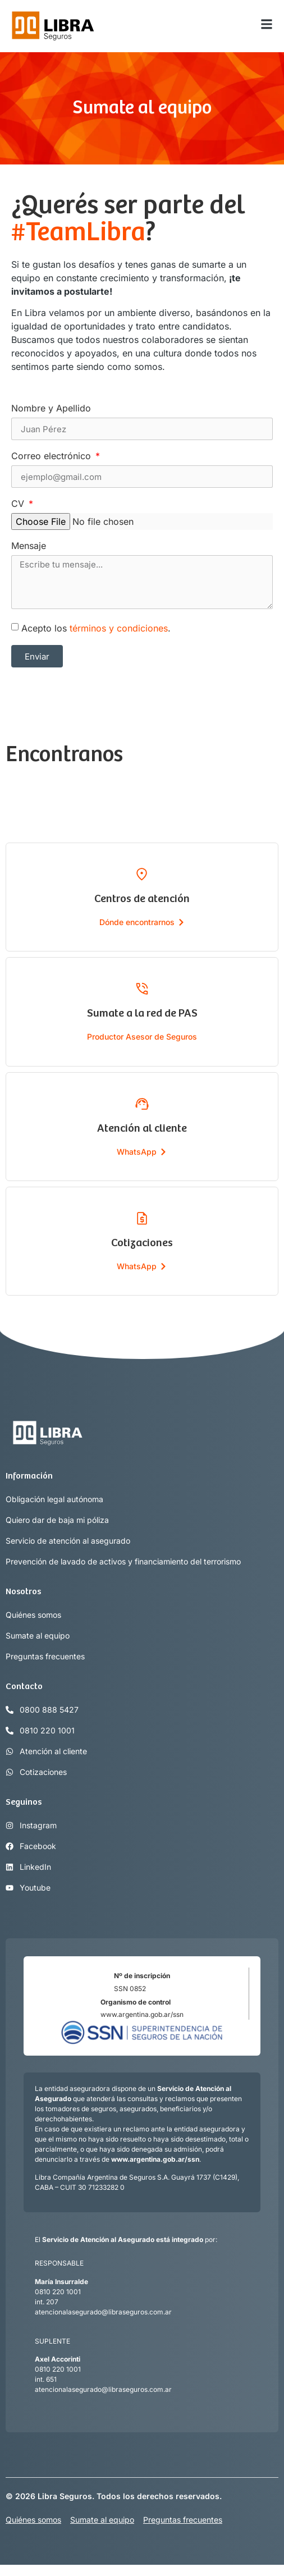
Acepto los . (96, 628)
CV (19, 504)
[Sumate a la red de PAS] (142, 988)
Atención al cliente (142, 1128)
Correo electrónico (52, 456)
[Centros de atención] (142, 874)
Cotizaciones (142, 1243)
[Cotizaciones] (142, 1218)
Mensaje (28, 546)
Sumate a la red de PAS (142, 1013)
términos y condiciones (119, 628)
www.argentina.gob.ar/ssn (142, 2014)
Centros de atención (142, 899)
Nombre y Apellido (51, 409)
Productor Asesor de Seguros (142, 1036)
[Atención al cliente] (142, 1103)
